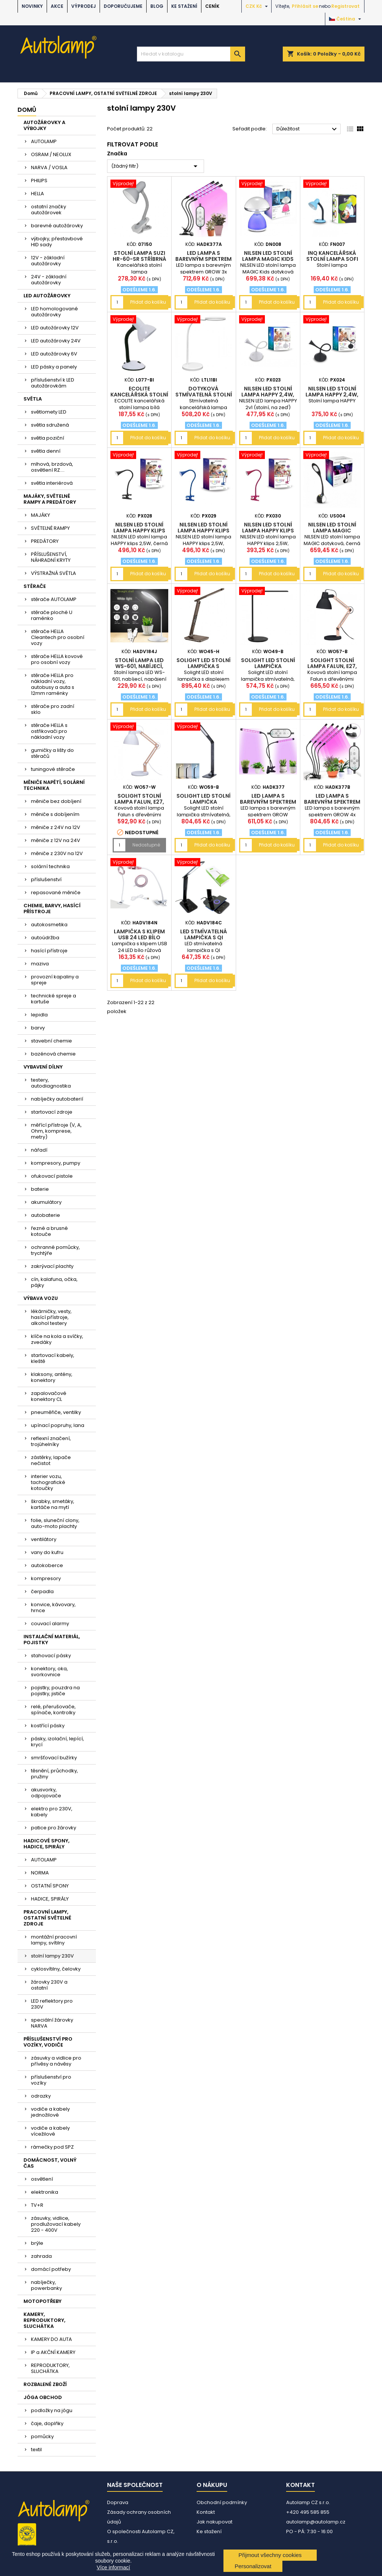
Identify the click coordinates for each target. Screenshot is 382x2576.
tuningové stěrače (53, 769)
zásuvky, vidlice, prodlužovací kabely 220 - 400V (56, 2224)
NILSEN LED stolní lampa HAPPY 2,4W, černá (332, 394)
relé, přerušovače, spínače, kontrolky (53, 1709)
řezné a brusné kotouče (49, 1231)
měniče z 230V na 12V (57, 853)
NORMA (40, 1872)
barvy (38, 1027)
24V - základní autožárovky (48, 279)
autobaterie (45, 1215)
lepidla (39, 1014)
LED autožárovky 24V (56, 340)
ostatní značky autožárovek (48, 209)
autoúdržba (45, 937)
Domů (27, 109)
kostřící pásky (48, 1725)
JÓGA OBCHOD (43, 2397)
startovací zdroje (51, 1111)
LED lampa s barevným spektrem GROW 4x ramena (332, 801)
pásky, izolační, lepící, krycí (57, 1741)
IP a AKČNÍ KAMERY (53, 2352)
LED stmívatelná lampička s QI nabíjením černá (203, 937)
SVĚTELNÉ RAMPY (50, 528)
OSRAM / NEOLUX (51, 154)
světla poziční (47, 438)
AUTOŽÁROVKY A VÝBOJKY (44, 125)
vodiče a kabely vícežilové (50, 2130)
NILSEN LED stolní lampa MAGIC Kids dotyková (268, 259)
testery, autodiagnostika (51, 1082)
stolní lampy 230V (52, 1955)
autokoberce (47, 1565)
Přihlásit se (305, 6)
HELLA (37, 193)
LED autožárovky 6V (54, 353)
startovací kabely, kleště (52, 1358)
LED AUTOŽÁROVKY (47, 295)
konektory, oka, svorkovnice (49, 1671)
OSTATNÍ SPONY (50, 1885)
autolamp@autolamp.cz (315, 2521)
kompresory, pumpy (55, 1163)
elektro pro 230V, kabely (51, 1811)
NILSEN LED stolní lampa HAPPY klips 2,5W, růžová (268, 530)
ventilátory (43, 1539)
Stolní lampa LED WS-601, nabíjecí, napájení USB (139, 666)
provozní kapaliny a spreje (55, 979)
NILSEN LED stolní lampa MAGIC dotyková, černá (332, 530)
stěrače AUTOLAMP (53, 599)
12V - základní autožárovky (48, 260)
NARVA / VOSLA (49, 167)
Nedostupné (146, 845)
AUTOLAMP (44, 141)
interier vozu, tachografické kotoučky (48, 1482)
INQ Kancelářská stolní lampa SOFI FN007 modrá (332, 259)
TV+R (37, 2205)
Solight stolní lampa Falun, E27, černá (332, 666)
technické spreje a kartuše (53, 998)
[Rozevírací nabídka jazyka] (346, 19)
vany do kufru (47, 1552)
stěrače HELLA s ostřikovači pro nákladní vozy (49, 731)
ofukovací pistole (52, 1176)
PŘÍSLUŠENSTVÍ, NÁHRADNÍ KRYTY (51, 557)
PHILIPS (39, 180)
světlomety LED (48, 411)
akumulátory (46, 1202)
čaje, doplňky (47, 2423)
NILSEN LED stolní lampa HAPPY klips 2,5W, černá (139, 530)
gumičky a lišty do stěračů (52, 753)
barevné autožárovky (57, 225)
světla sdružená (50, 424)
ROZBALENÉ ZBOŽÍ (45, 2384)
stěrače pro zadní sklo (52, 709)
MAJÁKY (40, 515)
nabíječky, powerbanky (46, 2285)
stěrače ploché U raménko (51, 615)
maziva (40, 963)
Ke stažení (184, 6)
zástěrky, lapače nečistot (51, 1460)
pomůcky (42, 2436)
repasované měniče (56, 892)
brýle (37, 2243)
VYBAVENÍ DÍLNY (43, 1066)
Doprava (117, 2502)
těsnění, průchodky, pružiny (54, 1773)
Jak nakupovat (214, 2521)
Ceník (212, 6)
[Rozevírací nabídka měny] (257, 6)
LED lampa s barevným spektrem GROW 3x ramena (203, 259)
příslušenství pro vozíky (51, 2079)
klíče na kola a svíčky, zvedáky (57, 1339)
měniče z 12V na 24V (55, 840)
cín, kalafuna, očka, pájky (54, 1282)
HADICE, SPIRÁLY (50, 1898)
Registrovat (345, 6)
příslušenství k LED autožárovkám (52, 382)
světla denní (45, 451)
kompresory (46, 1578)
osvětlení (42, 2179)
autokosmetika (49, 924)
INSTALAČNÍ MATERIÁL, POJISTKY (52, 1639)
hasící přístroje (49, 950)
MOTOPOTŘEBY (43, 2301)
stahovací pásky (51, 1655)
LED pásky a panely (54, 366)
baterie (40, 1189)
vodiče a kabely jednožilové (50, 2111)
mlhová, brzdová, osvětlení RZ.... (52, 467)
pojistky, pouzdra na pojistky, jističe (55, 1690)
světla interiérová (52, 483)
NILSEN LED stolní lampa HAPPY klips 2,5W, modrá (203, 530)
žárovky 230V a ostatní (49, 1984)
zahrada (41, 2256)
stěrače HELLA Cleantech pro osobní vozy (57, 637)
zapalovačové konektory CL (48, 1396)
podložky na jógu (51, 2410)
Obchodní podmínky (222, 2502)
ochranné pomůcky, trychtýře (55, 1250)
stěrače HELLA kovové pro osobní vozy (57, 659)
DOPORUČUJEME (123, 6)
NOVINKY (32, 6)
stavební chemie (51, 1040)
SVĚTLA (33, 398)
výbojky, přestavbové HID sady (57, 241)
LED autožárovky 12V (55, 327)
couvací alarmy (50, 1623)
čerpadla (42, 1591)
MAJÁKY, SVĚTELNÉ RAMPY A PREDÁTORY (50, 499)
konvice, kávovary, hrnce (53, 1607)
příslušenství (46, 879)
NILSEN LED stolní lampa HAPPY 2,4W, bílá (267, 394)
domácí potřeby (51, 2269)
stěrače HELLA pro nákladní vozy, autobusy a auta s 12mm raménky (52, 684)
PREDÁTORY (45, 541)
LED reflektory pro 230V (52, 2003)
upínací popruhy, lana (57, 1425)
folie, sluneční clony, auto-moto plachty (55, 1523)
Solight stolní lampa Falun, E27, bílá (139, 801)
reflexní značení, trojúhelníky (51, 1441)
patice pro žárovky (53, 1827)
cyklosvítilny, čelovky (56, 1968)
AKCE (57, 6)
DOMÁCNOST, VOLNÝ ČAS (50, 2163)
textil (36, 2449)
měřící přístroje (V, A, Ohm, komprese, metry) (56, 1130)
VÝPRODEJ (83, 6)
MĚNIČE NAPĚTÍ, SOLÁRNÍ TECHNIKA (54, 785)
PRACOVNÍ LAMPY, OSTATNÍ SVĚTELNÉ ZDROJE (47, 1917)
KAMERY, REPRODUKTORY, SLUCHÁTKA (44, 2320)
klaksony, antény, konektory (51, 1377)
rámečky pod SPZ (52, 2147)
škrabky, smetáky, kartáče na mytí (52, 1504)
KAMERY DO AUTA (51, 2339)
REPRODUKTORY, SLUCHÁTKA (50, 2368)
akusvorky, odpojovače (46, 1792)
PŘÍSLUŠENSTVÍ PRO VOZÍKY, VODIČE (48, 2041)
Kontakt (206, 2512)
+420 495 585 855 (307, 2512)
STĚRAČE (35, 586)
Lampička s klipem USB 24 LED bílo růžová (139, 937)
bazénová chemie (53, 1053)
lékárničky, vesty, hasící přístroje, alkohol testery (51, 1317)
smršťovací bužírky (54, 1757)
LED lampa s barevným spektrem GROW (268, 801)
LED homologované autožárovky (54, 311)
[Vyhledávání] (191, 54)
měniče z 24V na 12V (55, 827)
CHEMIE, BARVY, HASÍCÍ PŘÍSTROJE (52, 908)
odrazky (41, 2095)
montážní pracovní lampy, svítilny (54, 1939)
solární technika (50, 866)
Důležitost (307, 129)
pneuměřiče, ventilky (56, 1412)
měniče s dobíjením (55, 814)
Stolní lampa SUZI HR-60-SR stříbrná (139, 256)
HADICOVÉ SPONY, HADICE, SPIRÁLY (46, 1843)
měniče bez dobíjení (56, 801)
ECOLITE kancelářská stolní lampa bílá (139, 394)
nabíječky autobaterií (57, 1098)
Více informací (113, 2567)
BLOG (156, 6)
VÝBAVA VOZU (41, 1298)
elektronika (44, 2192)
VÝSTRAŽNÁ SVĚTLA (53, 573)
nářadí (39, 1149)
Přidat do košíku (148, 302)
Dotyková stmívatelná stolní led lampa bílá (203, 394)
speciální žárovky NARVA (52, 2022)
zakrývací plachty (52, 1266)
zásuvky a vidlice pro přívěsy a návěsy (56, 2060)
